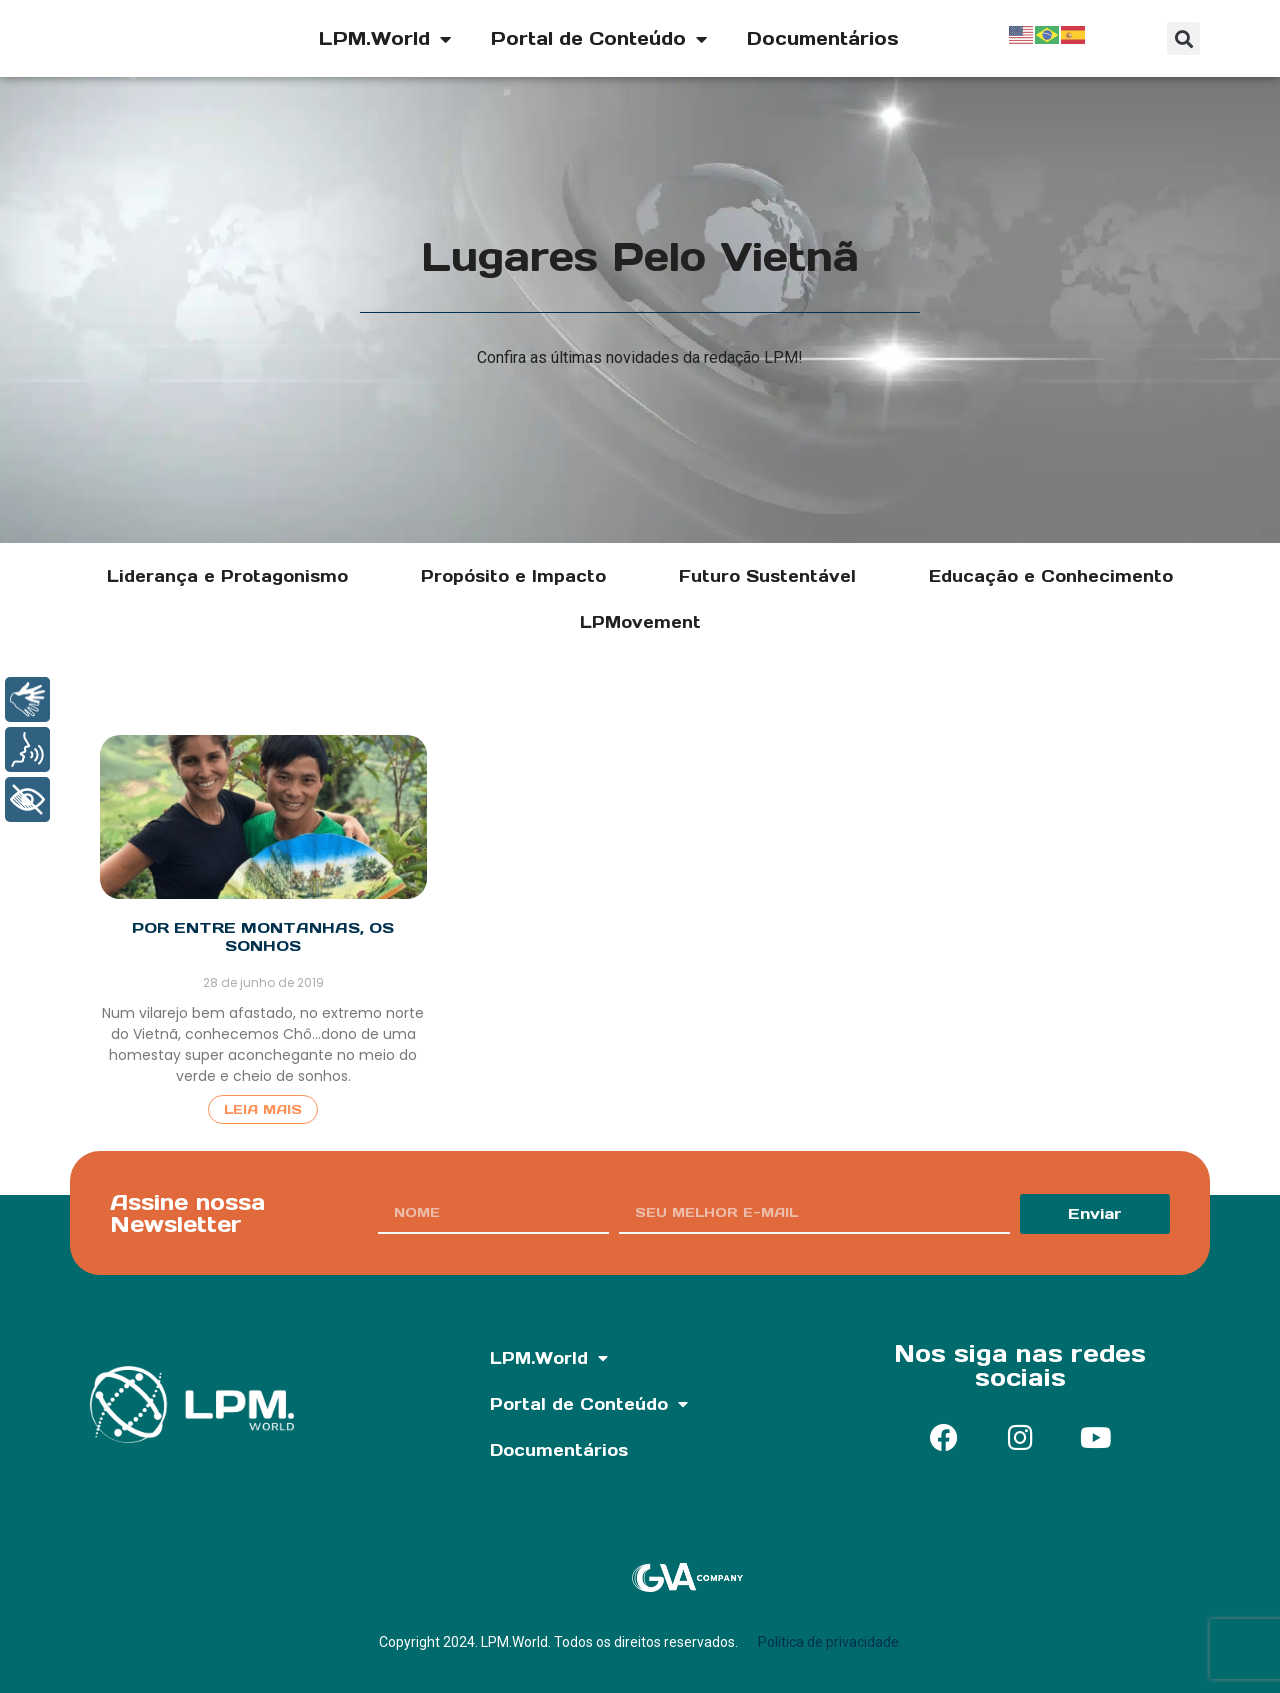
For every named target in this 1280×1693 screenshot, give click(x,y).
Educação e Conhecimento (1051, 576)
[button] (1183, 38)
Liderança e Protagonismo (227, 576)
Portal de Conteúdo (599, 39)
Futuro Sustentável (767, 576)
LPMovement (640, 622)
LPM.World (385, 39)
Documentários (823, 38)
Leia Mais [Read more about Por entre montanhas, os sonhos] (263, 1109)
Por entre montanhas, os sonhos (263, 936)
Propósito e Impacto (513, 576)
